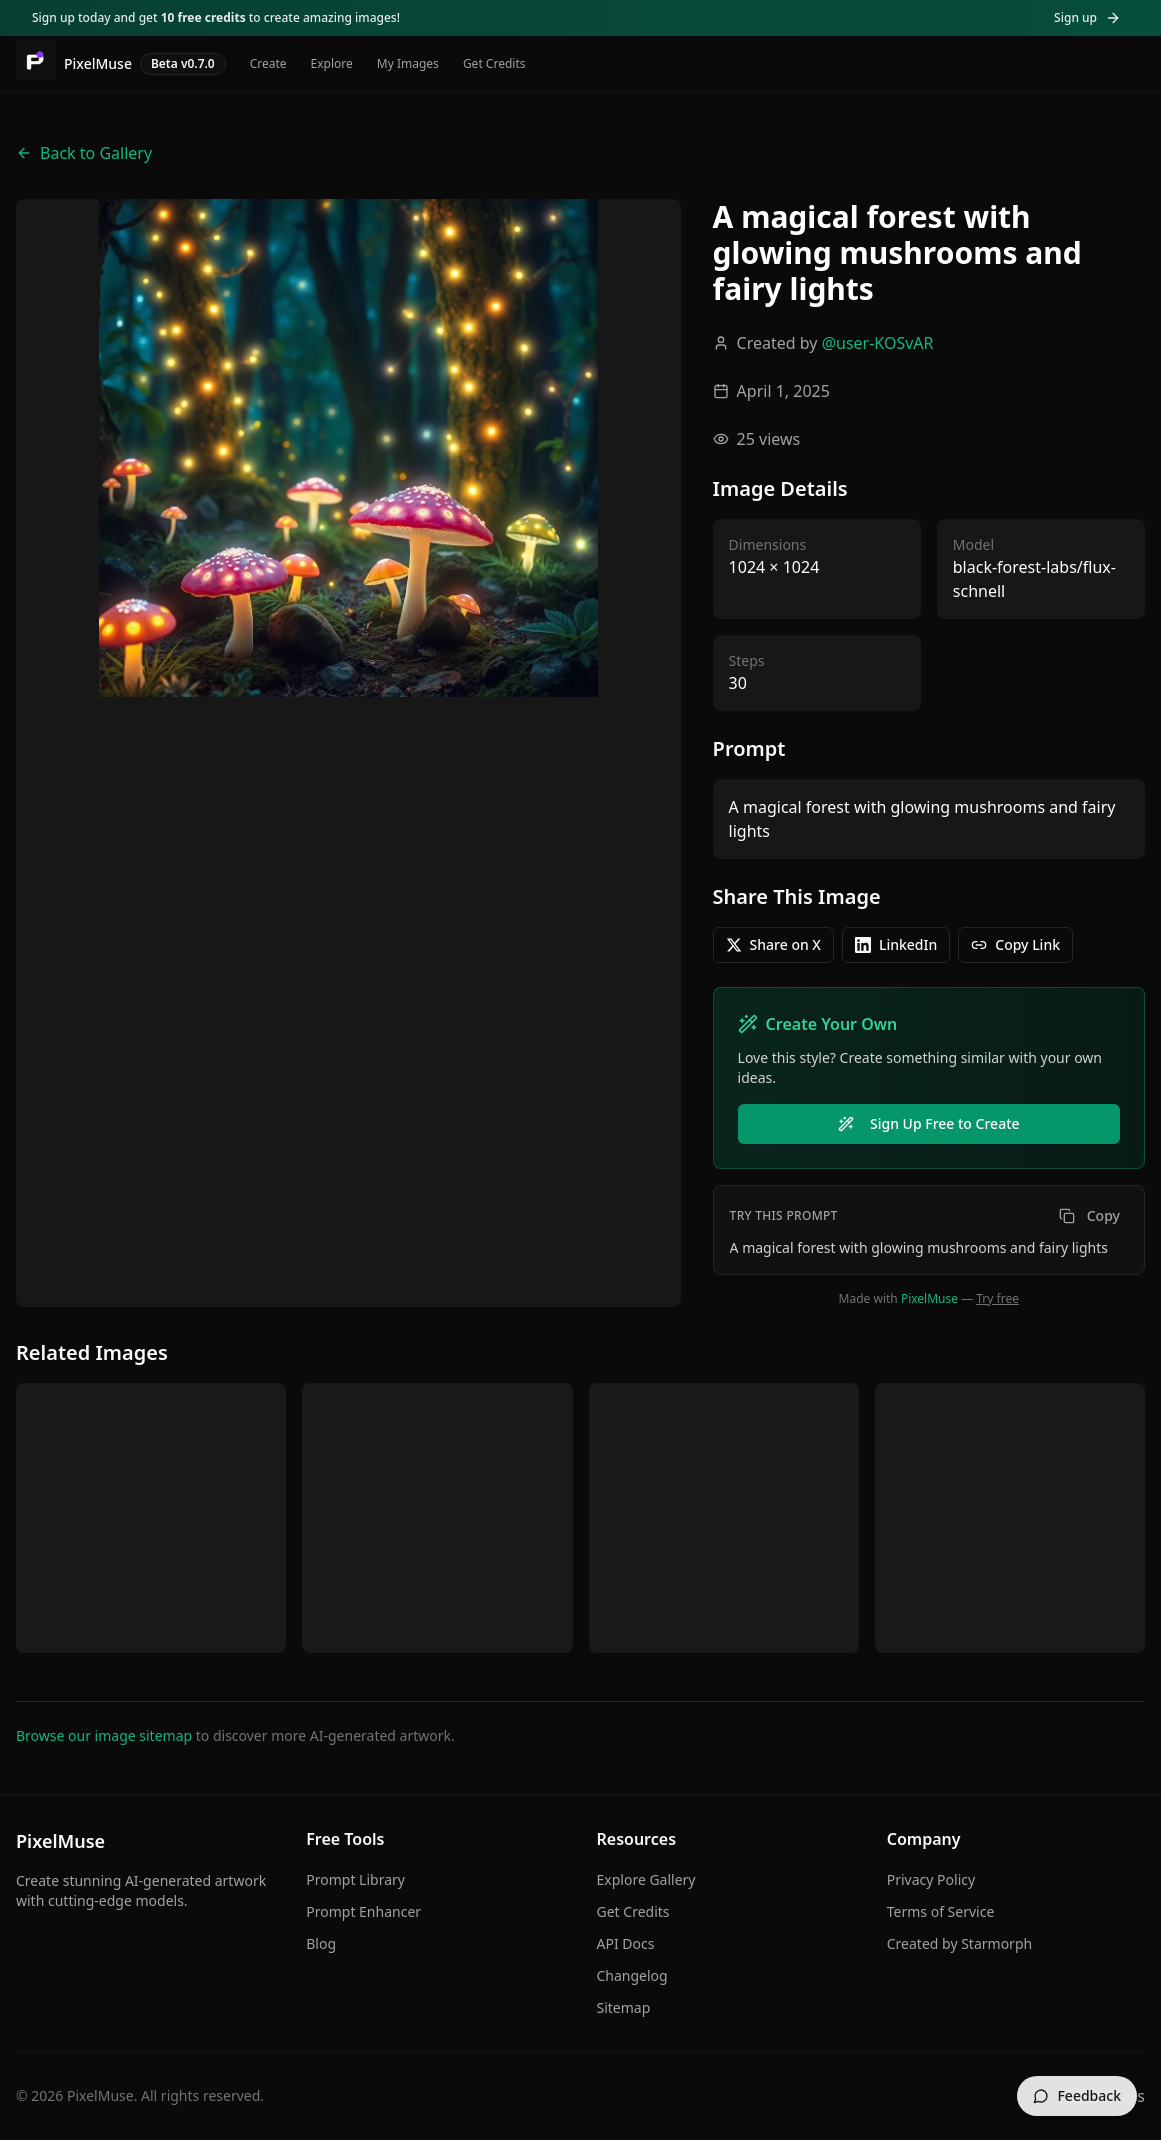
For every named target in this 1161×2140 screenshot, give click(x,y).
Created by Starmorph (959, 1943)
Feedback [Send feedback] (1077, 2095)
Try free (997, 1298)
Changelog (632, 1975)
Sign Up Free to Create (929, 1123)
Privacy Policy (931, 1879)
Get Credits (494, 64)
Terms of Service (941, 1911)
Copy (1089, 1215)
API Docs (626, 1943)
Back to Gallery (84, 153)
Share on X (773, 944)
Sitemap (624, 2007)
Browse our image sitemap (104, 1735)
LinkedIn (896, 944)
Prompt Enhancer (363, 1911)
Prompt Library (355, 1879)
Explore (332, 64)
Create (268, 64)
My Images (408, 64)
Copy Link (1015, 944)
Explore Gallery (646, 1879)
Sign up (1087, 17)
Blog (321, 1943)
